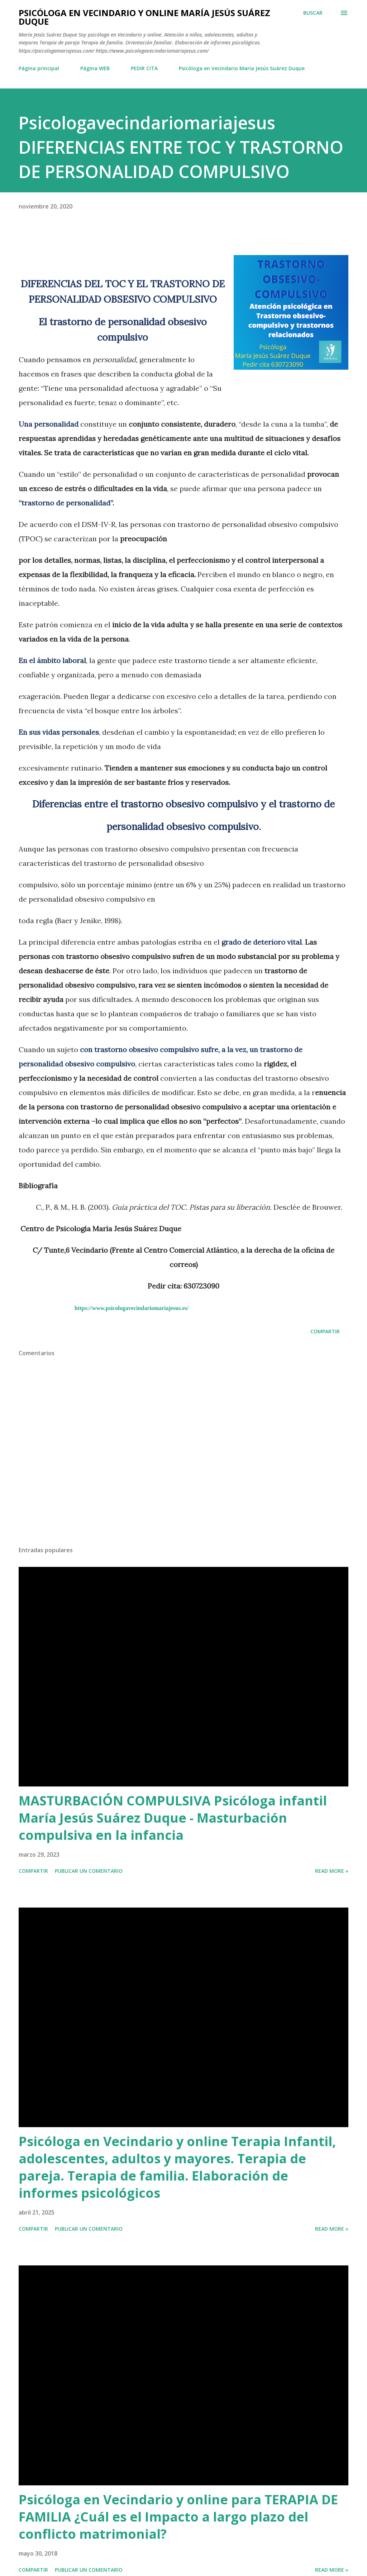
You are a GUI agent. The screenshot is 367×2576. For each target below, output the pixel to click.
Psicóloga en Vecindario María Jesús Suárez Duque (242, 68)
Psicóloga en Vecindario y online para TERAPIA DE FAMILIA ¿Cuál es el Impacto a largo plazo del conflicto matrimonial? (178, 2517)
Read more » (331, 1870)
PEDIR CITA (144, 68)
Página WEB (95, 68)
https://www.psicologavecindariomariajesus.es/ (132, 1308)
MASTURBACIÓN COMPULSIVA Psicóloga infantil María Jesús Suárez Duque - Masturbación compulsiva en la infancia (173, 1818)
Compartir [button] (325, 1331)
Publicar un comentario (89, 1870)
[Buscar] (313, 13)
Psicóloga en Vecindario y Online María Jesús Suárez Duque (144, 17)
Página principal (39, 68)
